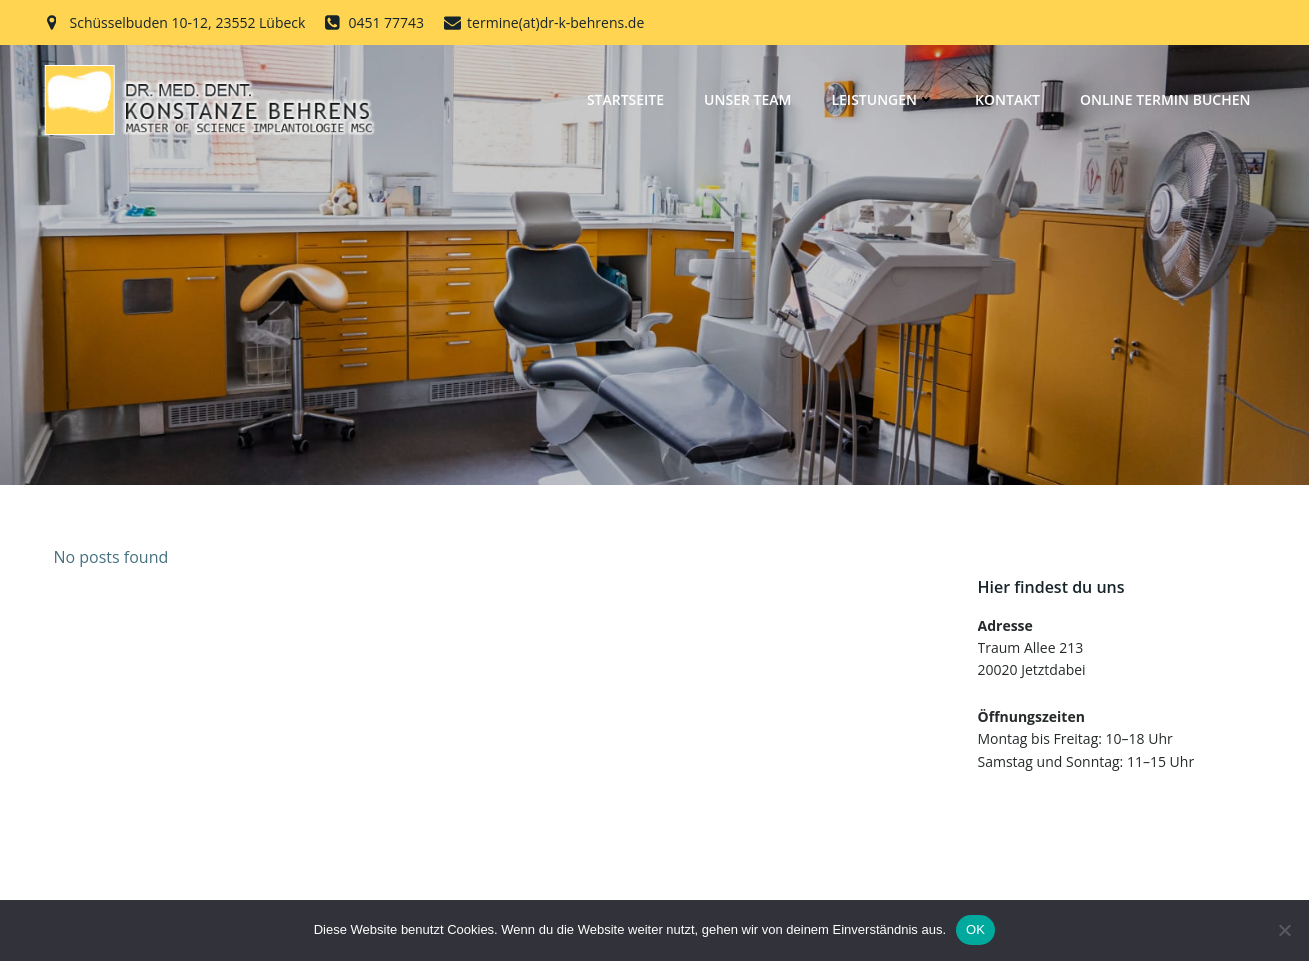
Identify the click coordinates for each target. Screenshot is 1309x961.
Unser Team (747, 99)
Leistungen (883, 99)
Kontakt (1007, 99)
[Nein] (1284, 930)
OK (975, 929)
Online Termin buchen (1165, 99)
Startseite (625, 99)
